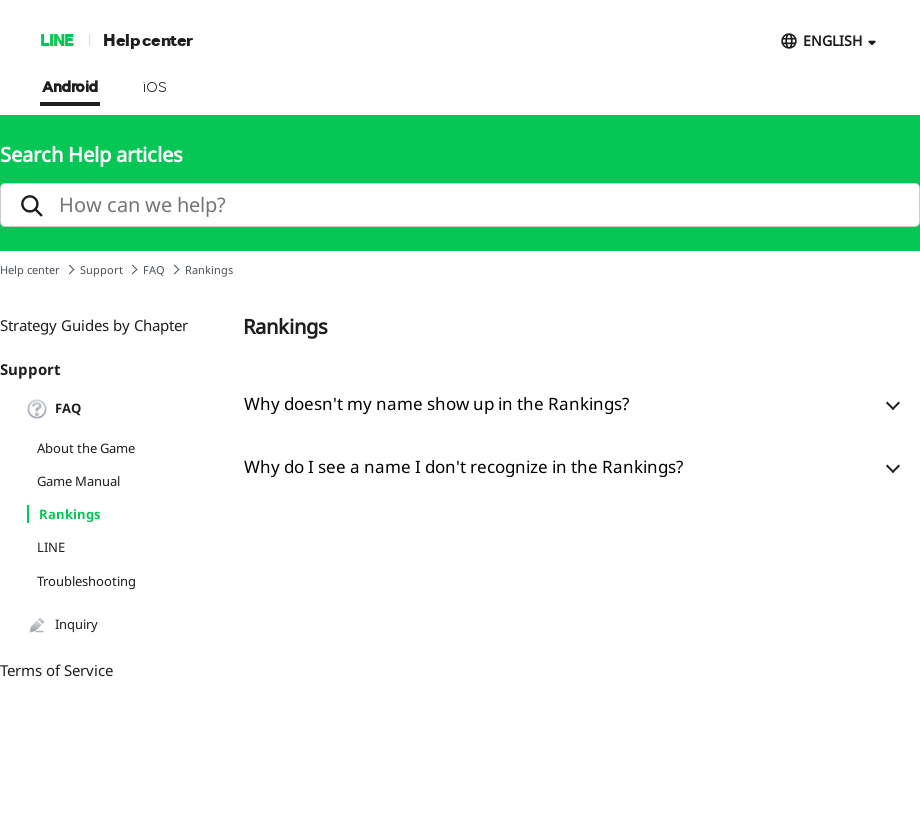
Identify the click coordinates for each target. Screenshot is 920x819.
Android (70, 88)
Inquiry (62, 625)
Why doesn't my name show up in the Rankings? (436, 403)
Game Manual (78, 481)
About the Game (86, 448)
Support (101, 269)
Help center (148, 39)
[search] (460, 205)
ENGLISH (832, 40)
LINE (56, 39)
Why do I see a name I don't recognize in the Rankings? (463, 466)
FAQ (154, 269)
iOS (154, 88)
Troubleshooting (86, 581)
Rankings (69, 514)
